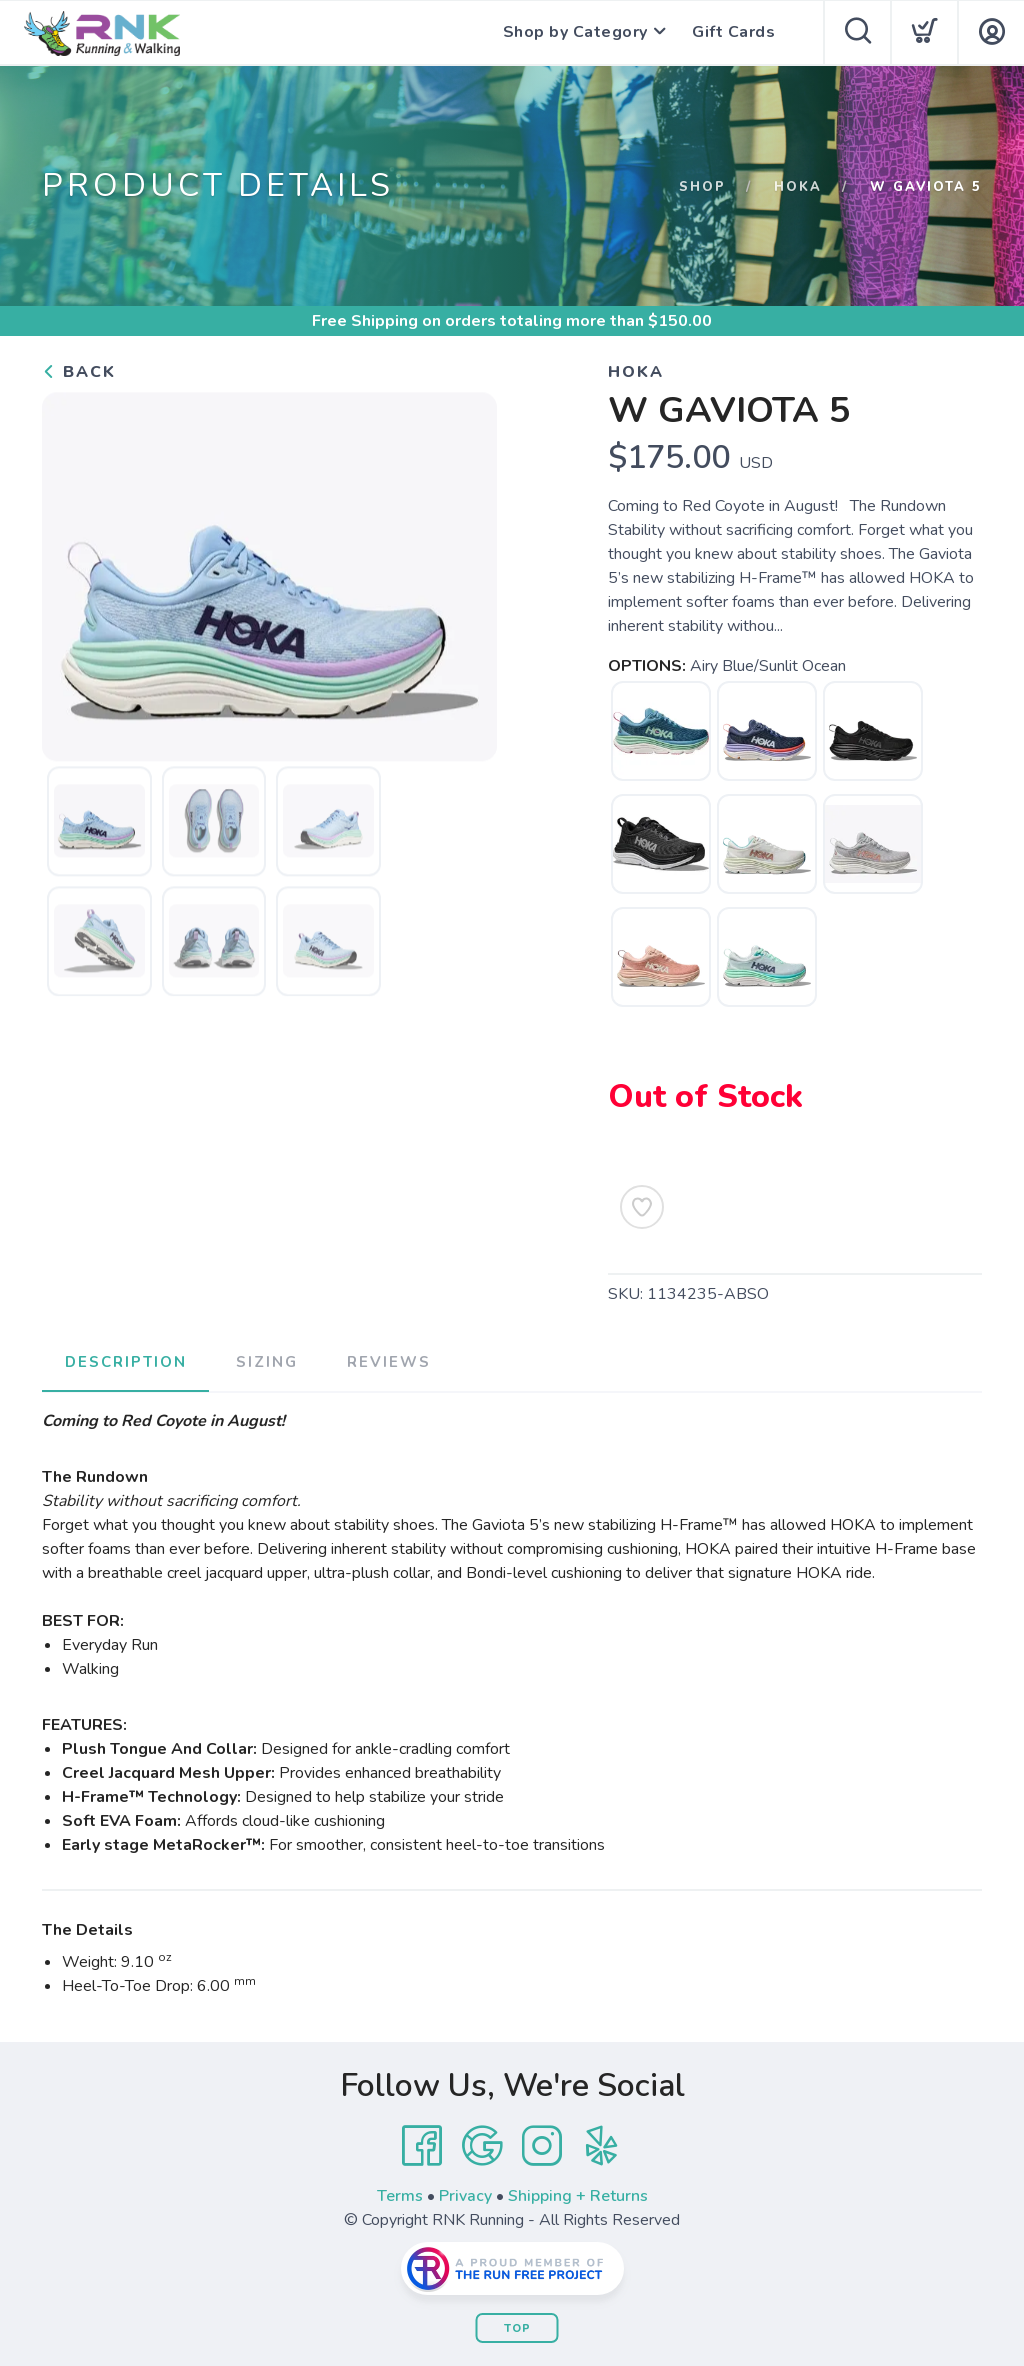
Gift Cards (733, 33)
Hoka (798, 187)
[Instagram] (542, 2145)
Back (79, 372)
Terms (400, 2195)
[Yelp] (602, 2145)
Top (517, 2327)
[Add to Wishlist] (642, 1207)
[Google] (482, 2145)
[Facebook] (422, 2145)
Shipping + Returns (578, 2195)
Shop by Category (573, 33)
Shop (702, 187)
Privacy (465, 2195)
